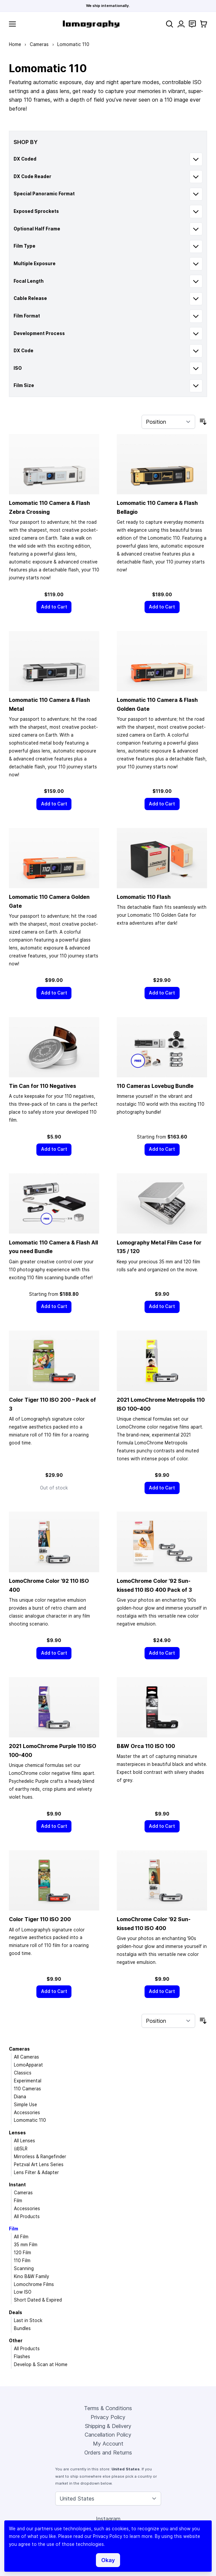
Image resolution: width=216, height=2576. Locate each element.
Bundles (22, 2328)
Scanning (24, 2268)
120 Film (22, 2252)
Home (15, 44)
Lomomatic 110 (30, 2120)
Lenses (17, 2132)
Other (15, 2340)
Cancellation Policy (108, 2434)
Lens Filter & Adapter (36, 2172)
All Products (27, 2216)
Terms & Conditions (108, 2408)
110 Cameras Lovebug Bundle (155, 1086)
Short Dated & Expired (38, 2300)
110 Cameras (27, 2088)
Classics (22, 2072)
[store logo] (91, 24)
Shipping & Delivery (108, 2426)
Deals (15, 2312)
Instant (17, 2184)
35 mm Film (25, 2244)
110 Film (22, 2260)
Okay (108, 2560)
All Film (21, 2236)
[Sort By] (168, 422)
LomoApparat (28, 2064)
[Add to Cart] (53, 607)
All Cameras (26, 2057)
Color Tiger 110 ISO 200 (40, 1919)
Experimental (27, 2080)
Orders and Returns (108, 2452)
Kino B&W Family (31, 2276)
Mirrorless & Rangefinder (40, 2156)
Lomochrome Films (34, 2284)
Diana (20, 2096)
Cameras (39, 44)
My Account (108, 2443)
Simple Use (25, 2104)
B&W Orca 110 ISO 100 (146, 1746)
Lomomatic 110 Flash (144, 897)
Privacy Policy (108, 2417)
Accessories (27, 2112)
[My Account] (181, 24)
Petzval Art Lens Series (39, 2164)
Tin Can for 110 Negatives (42, 1086)
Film (18, 2200)
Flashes (22, 2356)
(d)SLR (20, 2148)
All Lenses (24, 2140)
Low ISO (22, 2292)
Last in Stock (28, 2320)
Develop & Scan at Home (40, 2364)
